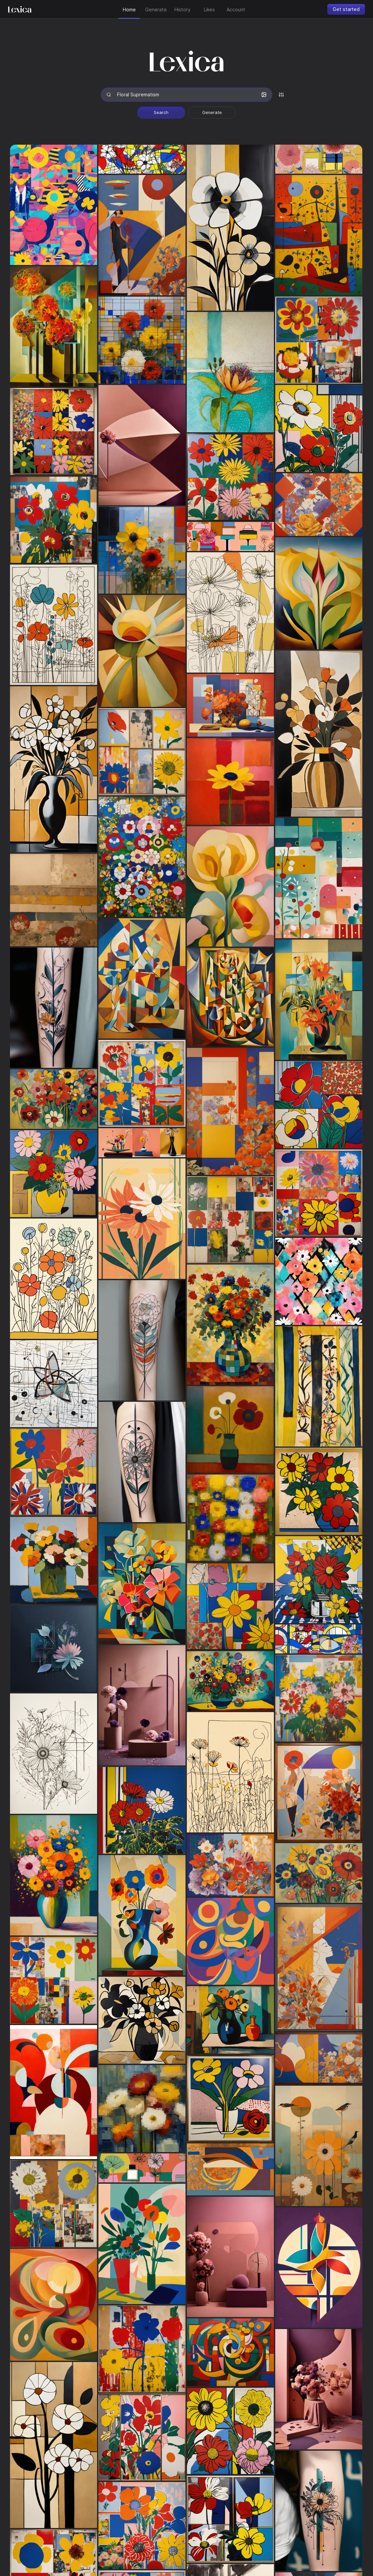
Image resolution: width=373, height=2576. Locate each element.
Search (161, 112)
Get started (346, 9)
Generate (212, 112)
